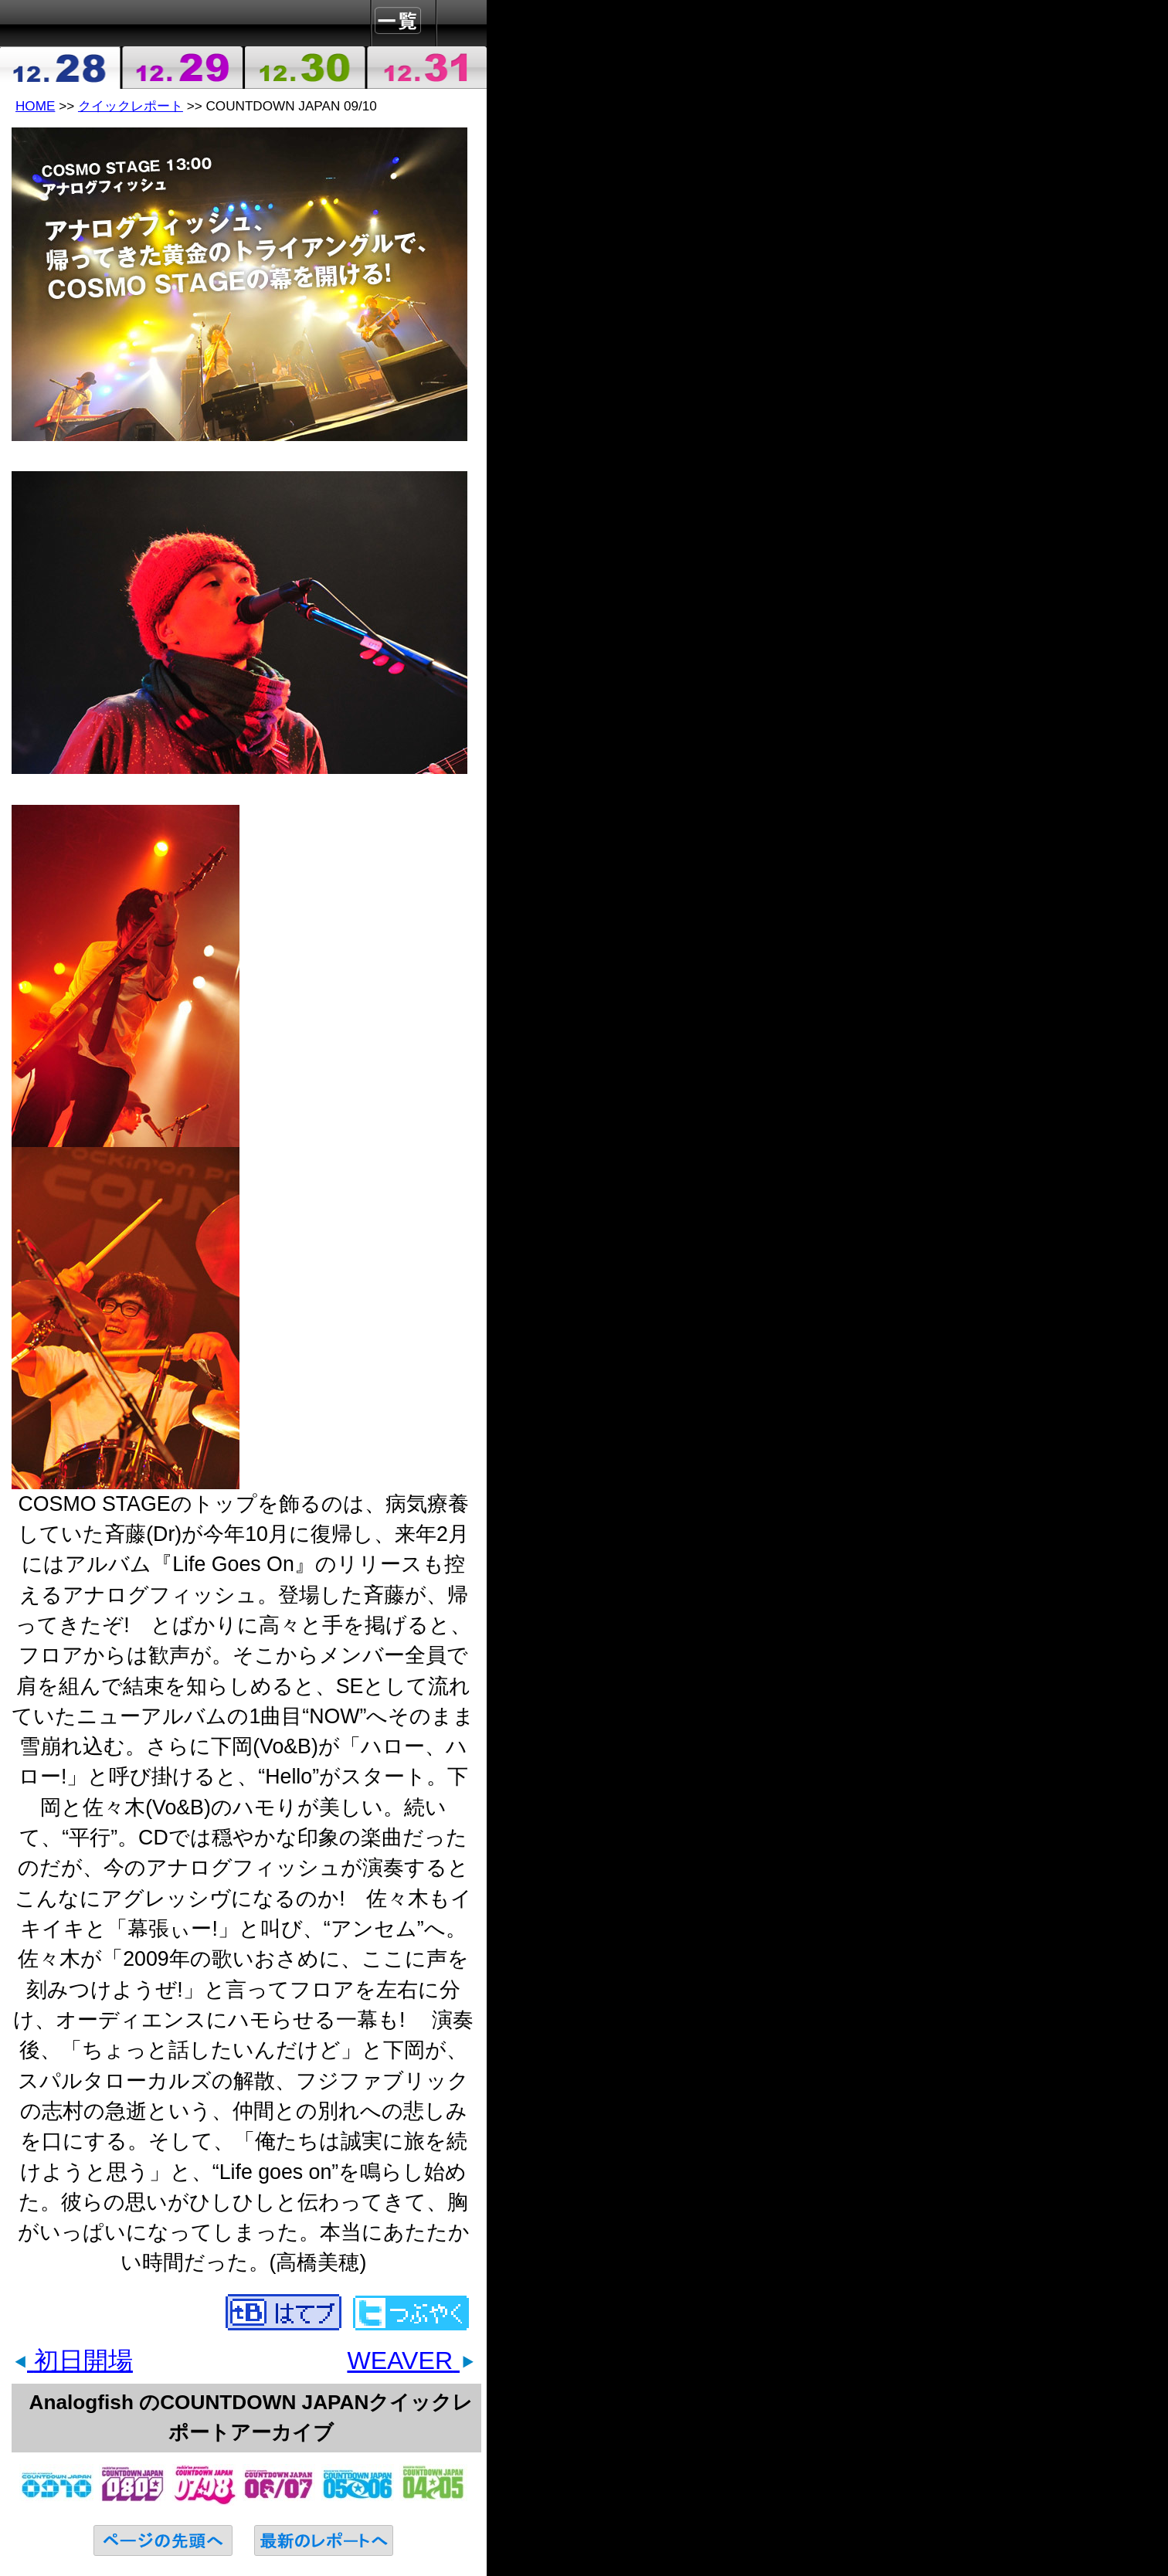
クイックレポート (130, 106)
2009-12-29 (183, 67)
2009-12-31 (426, 67)
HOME (35, 106)
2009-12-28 (61, 67)
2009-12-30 (304, 67)
